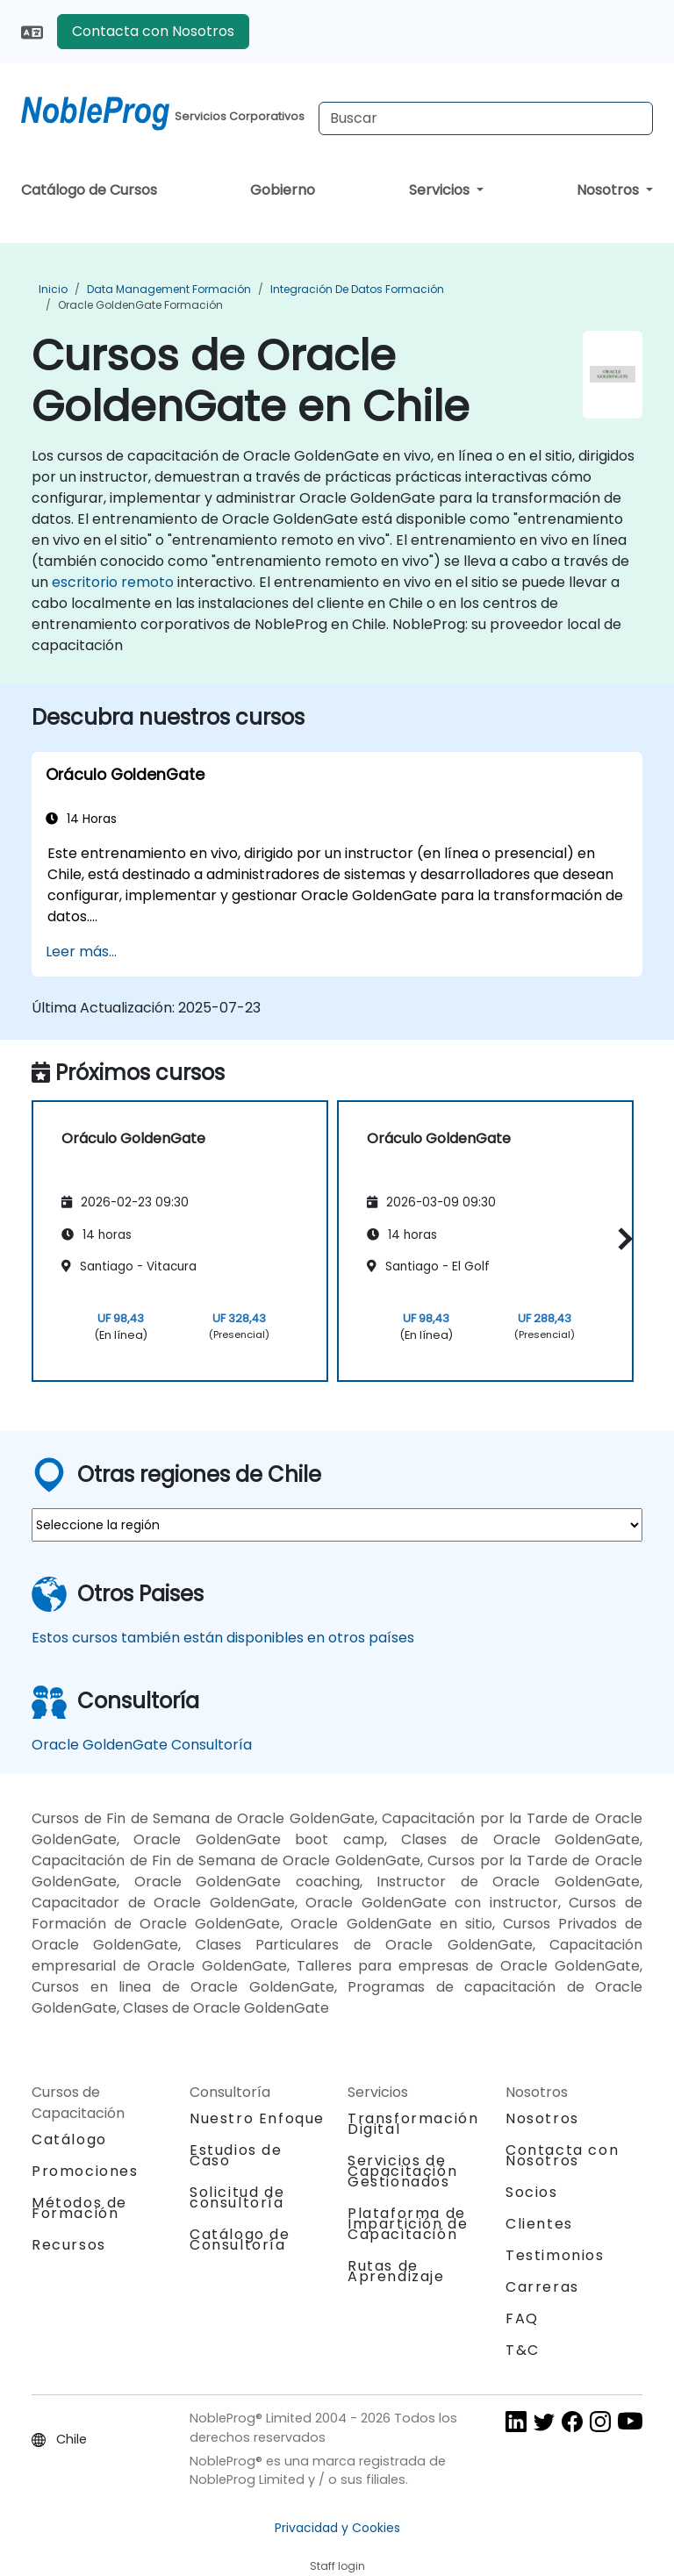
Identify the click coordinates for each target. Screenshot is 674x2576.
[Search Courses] (486, 118)
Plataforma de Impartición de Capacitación (408, 2223)
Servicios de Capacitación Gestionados (402, 2171)
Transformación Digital (413, 2123)
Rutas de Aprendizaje (396, 2271)
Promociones (85, 2171)
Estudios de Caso (236, 2155)
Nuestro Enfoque (257, 2118)
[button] (621, 1238)
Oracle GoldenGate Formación (140, 304)
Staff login (337, 2565)
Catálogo (69, 2139)
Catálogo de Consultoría (240, 2239)
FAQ (522, 2318)
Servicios (441, 190)
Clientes (539, 2224)
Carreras (542, 2287)
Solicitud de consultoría (237, 2197)
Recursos (69, 2245)
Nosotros (609, 190)
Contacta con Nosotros (153, 31)
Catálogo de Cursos (89, 190)
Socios (532, 2192)
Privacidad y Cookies (337, 2528)
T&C (523, 2350)
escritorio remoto (113, 582)
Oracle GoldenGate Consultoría (142, 1745)
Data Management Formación (169, 289)
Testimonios (555, 2255)
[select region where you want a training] (337, 1525)
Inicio (53, 289)
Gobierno (282, 190)
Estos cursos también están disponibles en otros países (223, 1638)
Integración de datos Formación (357, 289)
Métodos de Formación (79, 2208)
